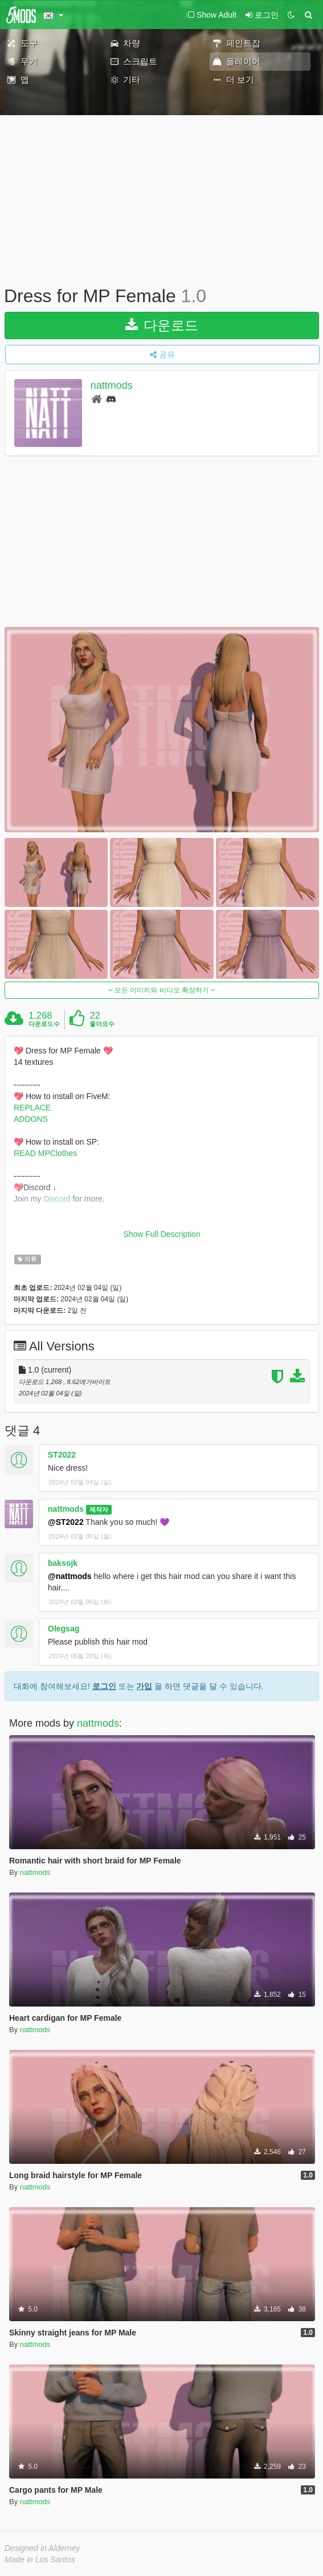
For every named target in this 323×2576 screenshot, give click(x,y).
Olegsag (63, 1628)
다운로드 (162, 325)
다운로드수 (44, 1023)
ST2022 (62, 1454)
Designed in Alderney (42, 2548)
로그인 (104, 1686)
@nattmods (70, 1576)
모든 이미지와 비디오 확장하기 (162, 990)
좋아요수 (102, 1023)
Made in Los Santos (40, 2559)
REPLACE (32, 1107)
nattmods (112, 385)
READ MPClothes (45, 1153)
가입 (144, 1686)
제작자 (98, 1509)
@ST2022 (66, 1522)
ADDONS (31, 1119)
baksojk (62, 1563)
